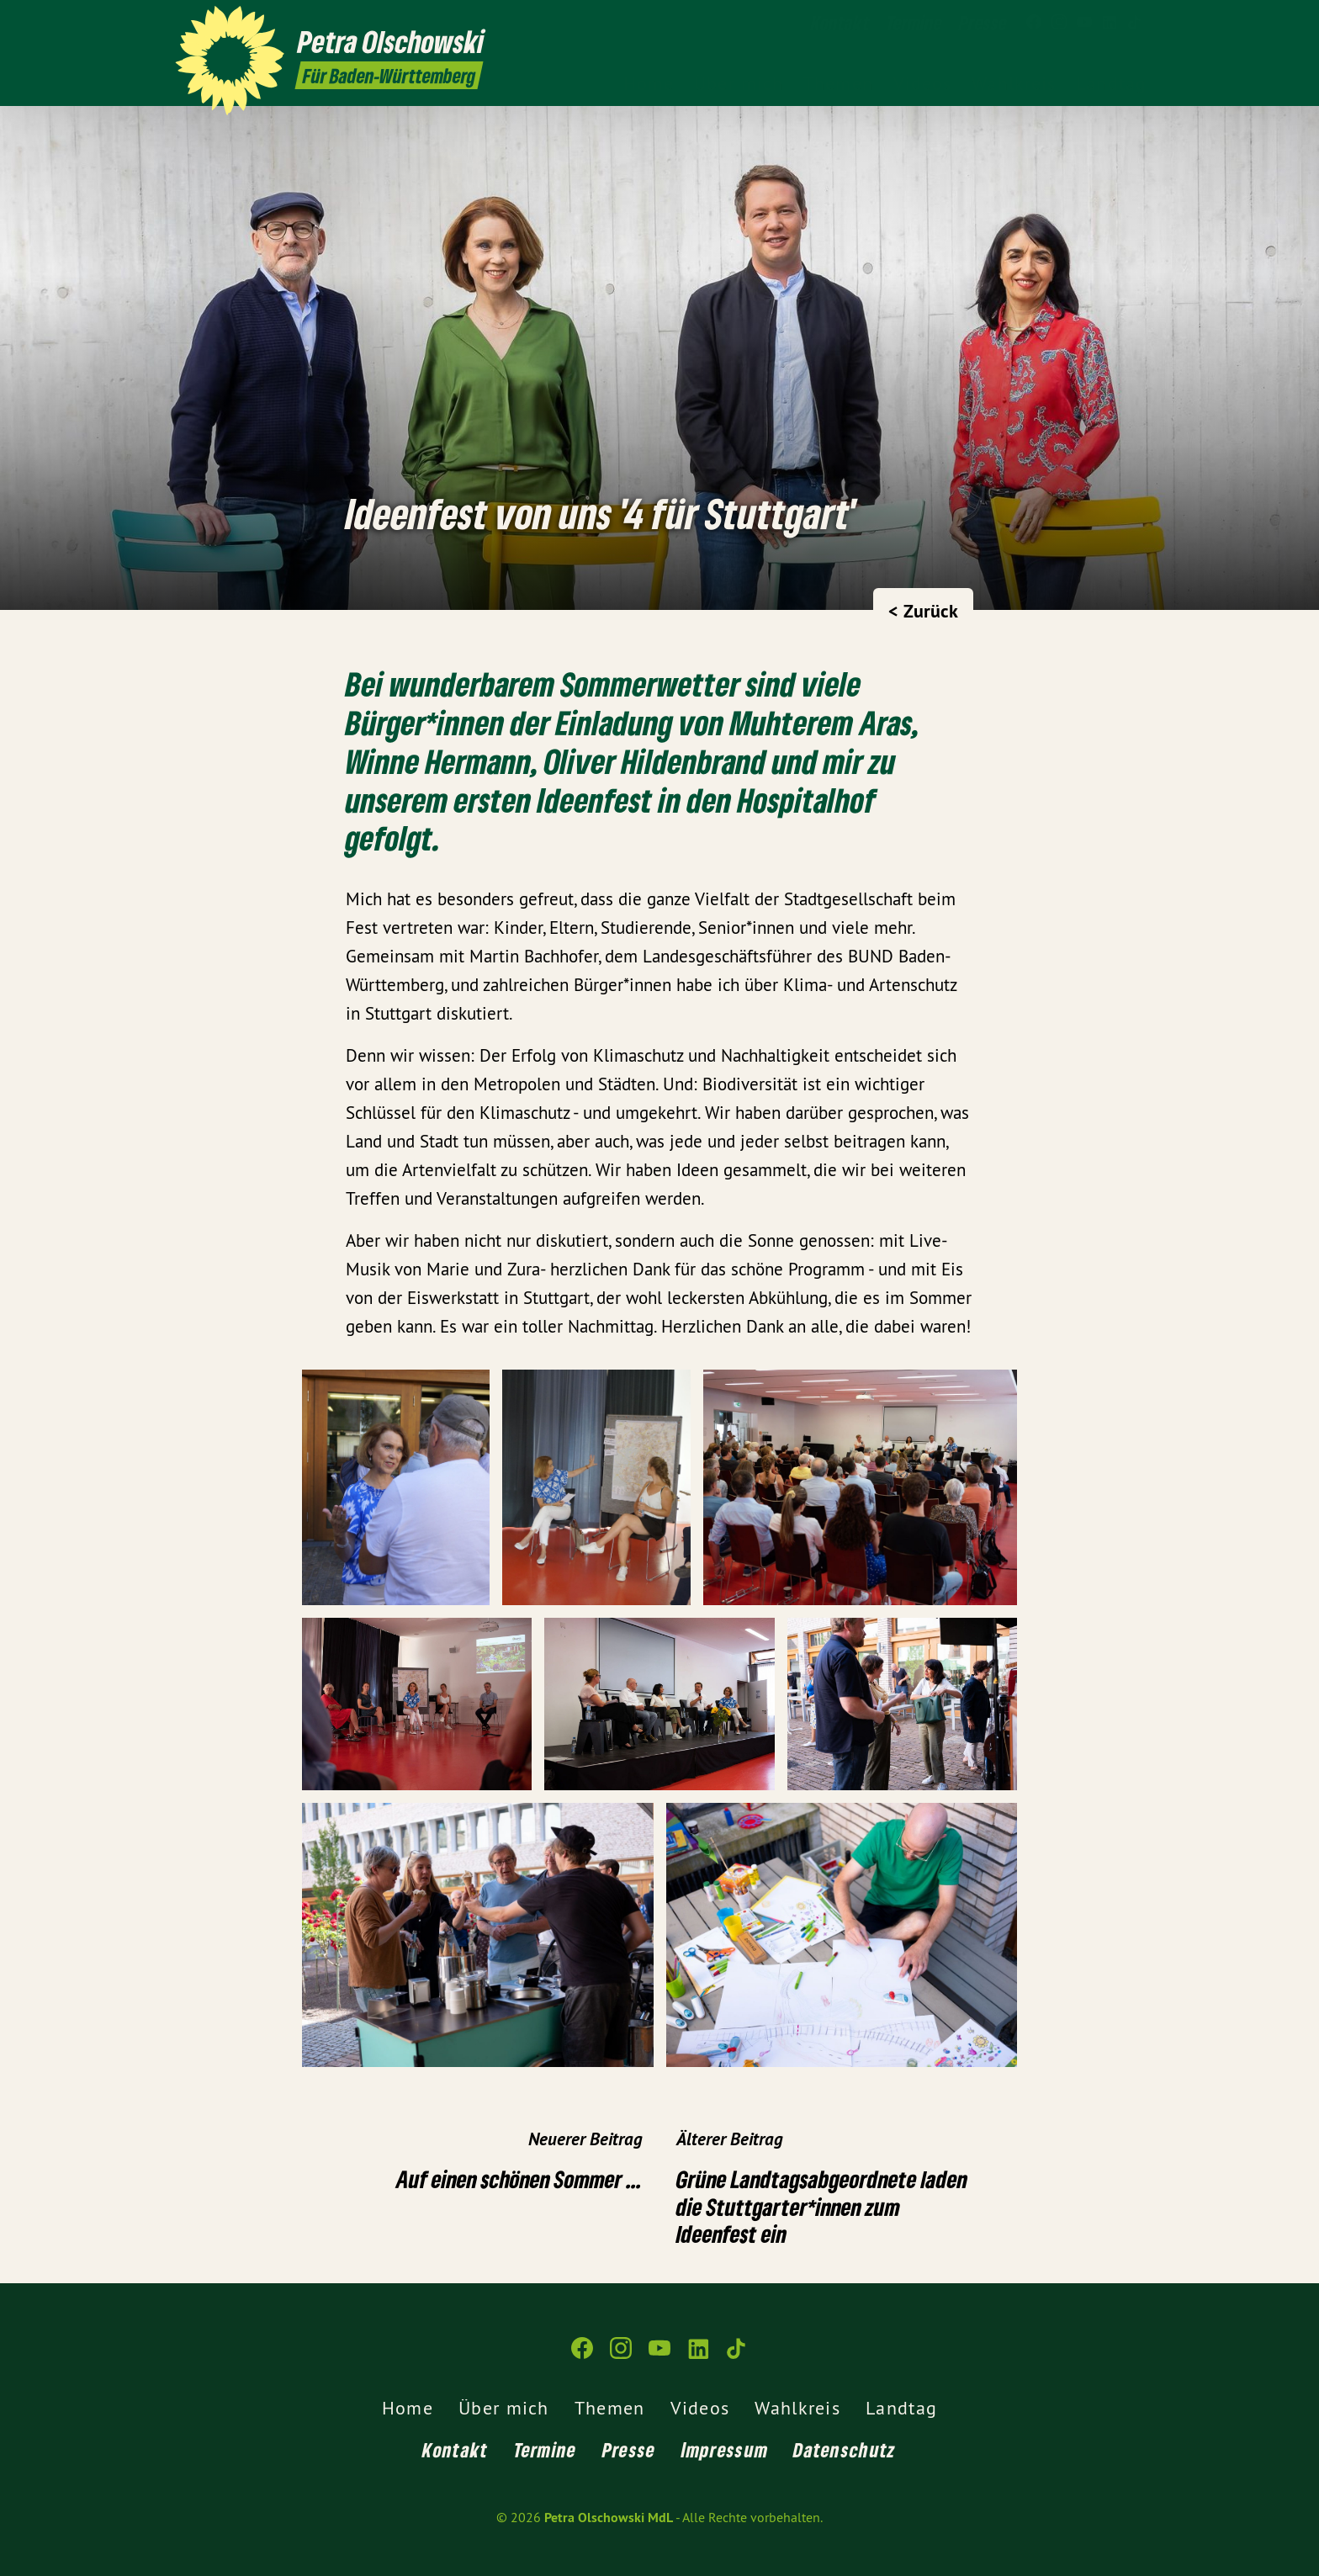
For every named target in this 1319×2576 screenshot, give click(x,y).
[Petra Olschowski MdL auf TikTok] (1134, 23)
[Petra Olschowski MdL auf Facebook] (1033, 23)
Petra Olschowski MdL (608, 2517)
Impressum (725, 2449)
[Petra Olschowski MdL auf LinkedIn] (1109, 23)
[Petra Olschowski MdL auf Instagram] (1059, 23)
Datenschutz (844, 2449)
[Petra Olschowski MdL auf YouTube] (1084, 23)
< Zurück (923, 610)
